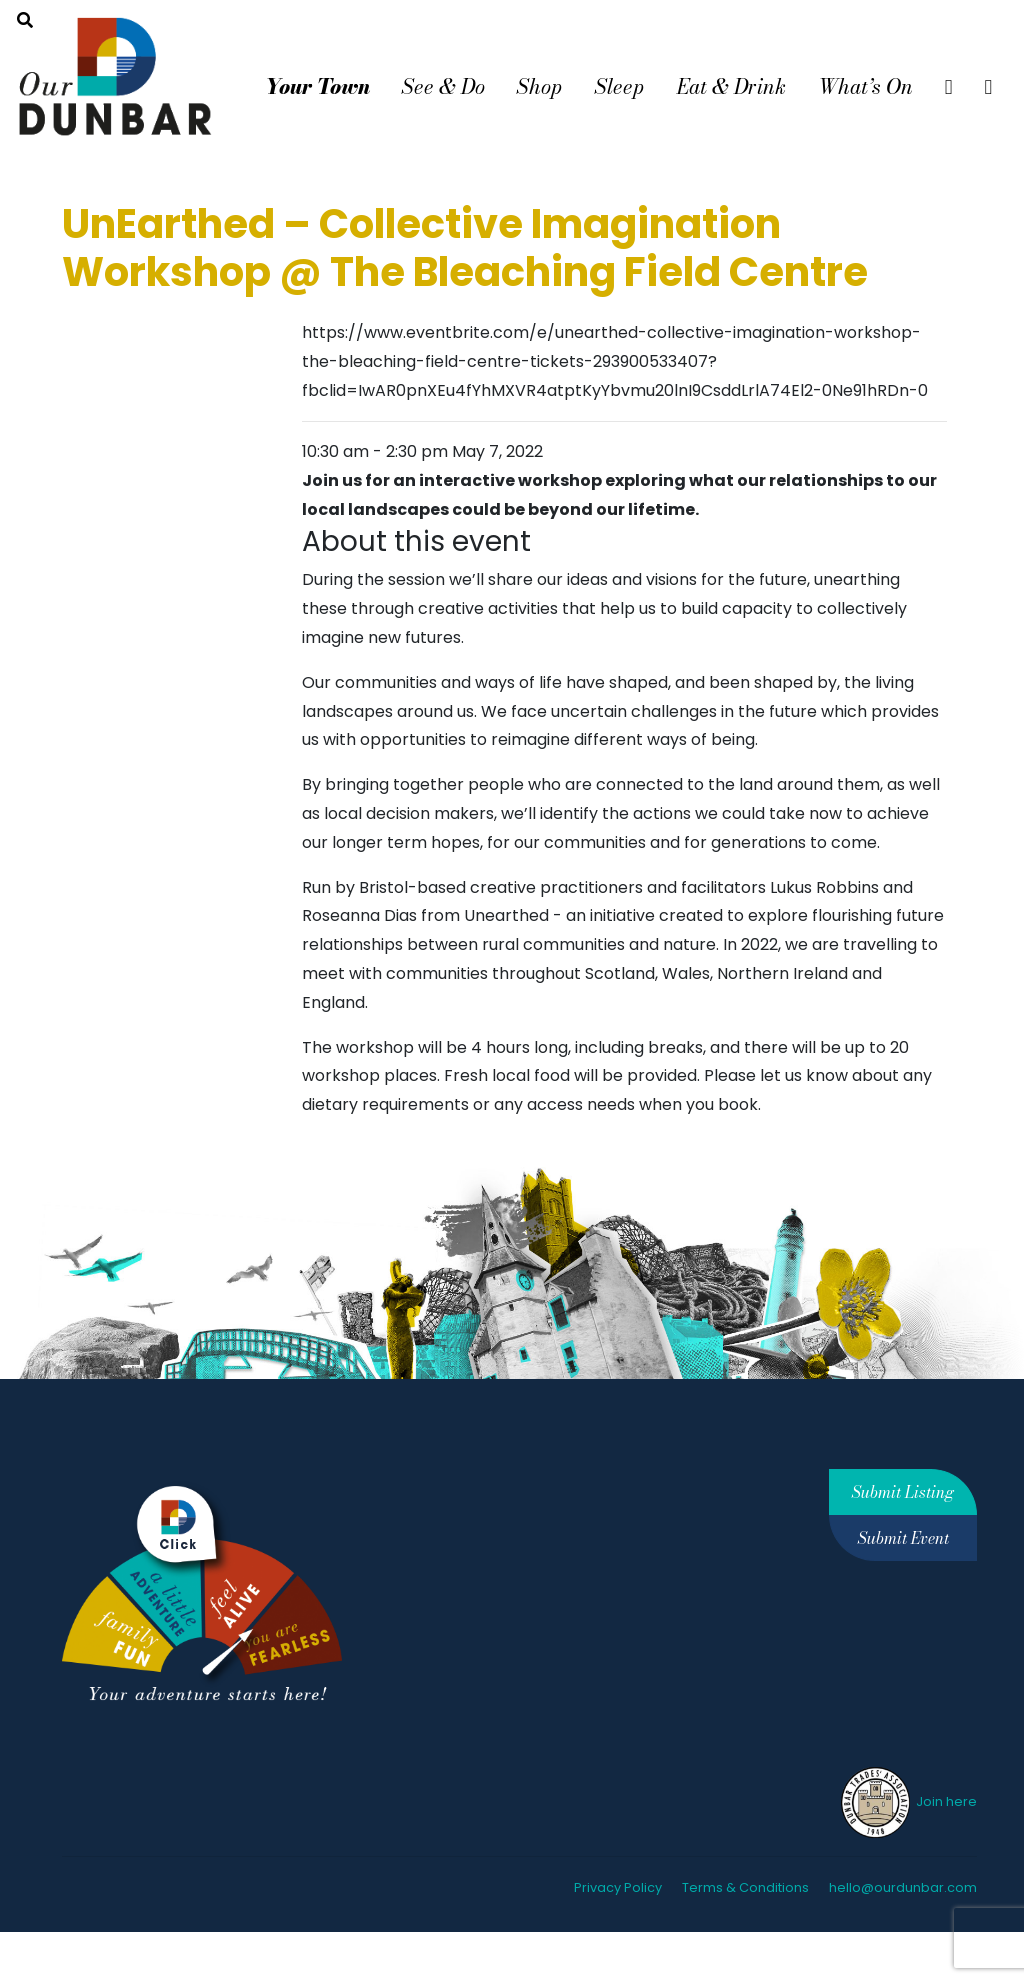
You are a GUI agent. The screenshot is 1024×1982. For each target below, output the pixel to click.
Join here (907, 1801)
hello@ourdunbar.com (903, 1887)
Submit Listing (903, 1492)
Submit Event (903, 1538)
